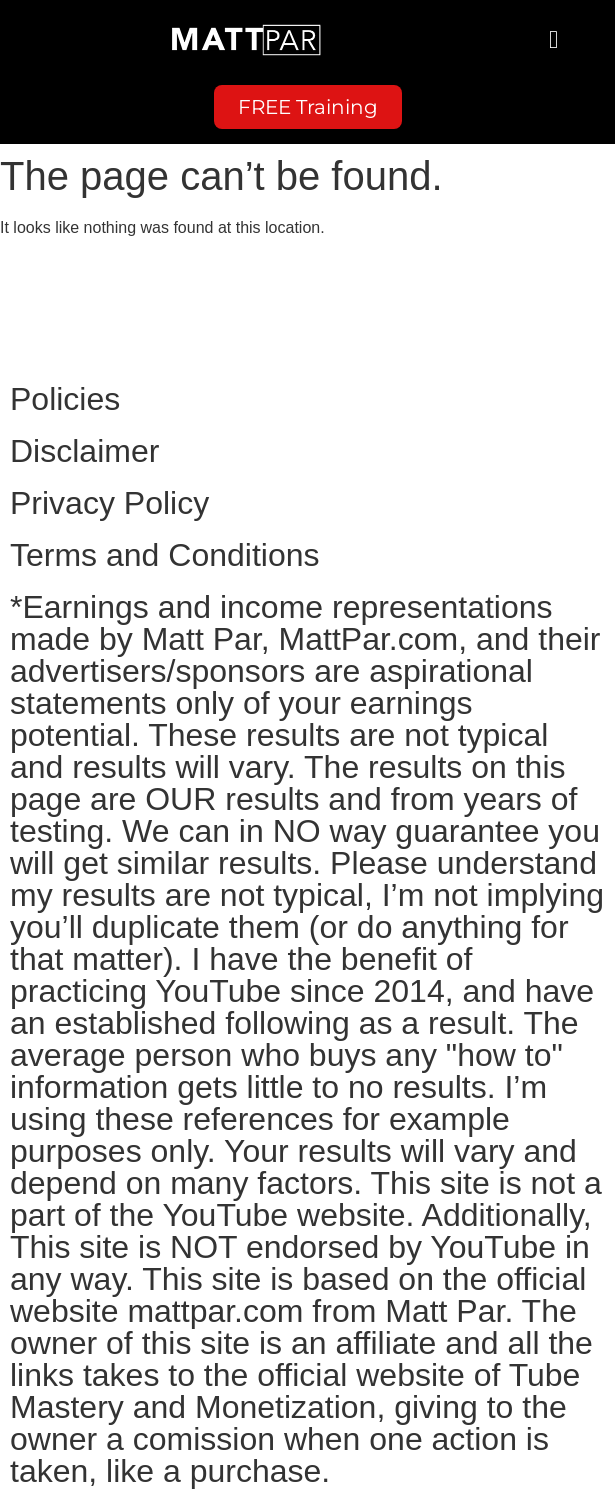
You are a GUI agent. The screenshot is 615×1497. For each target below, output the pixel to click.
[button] (554, 40)
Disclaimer (84, 451)
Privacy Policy (109, 503)
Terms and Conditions (164, 555)
